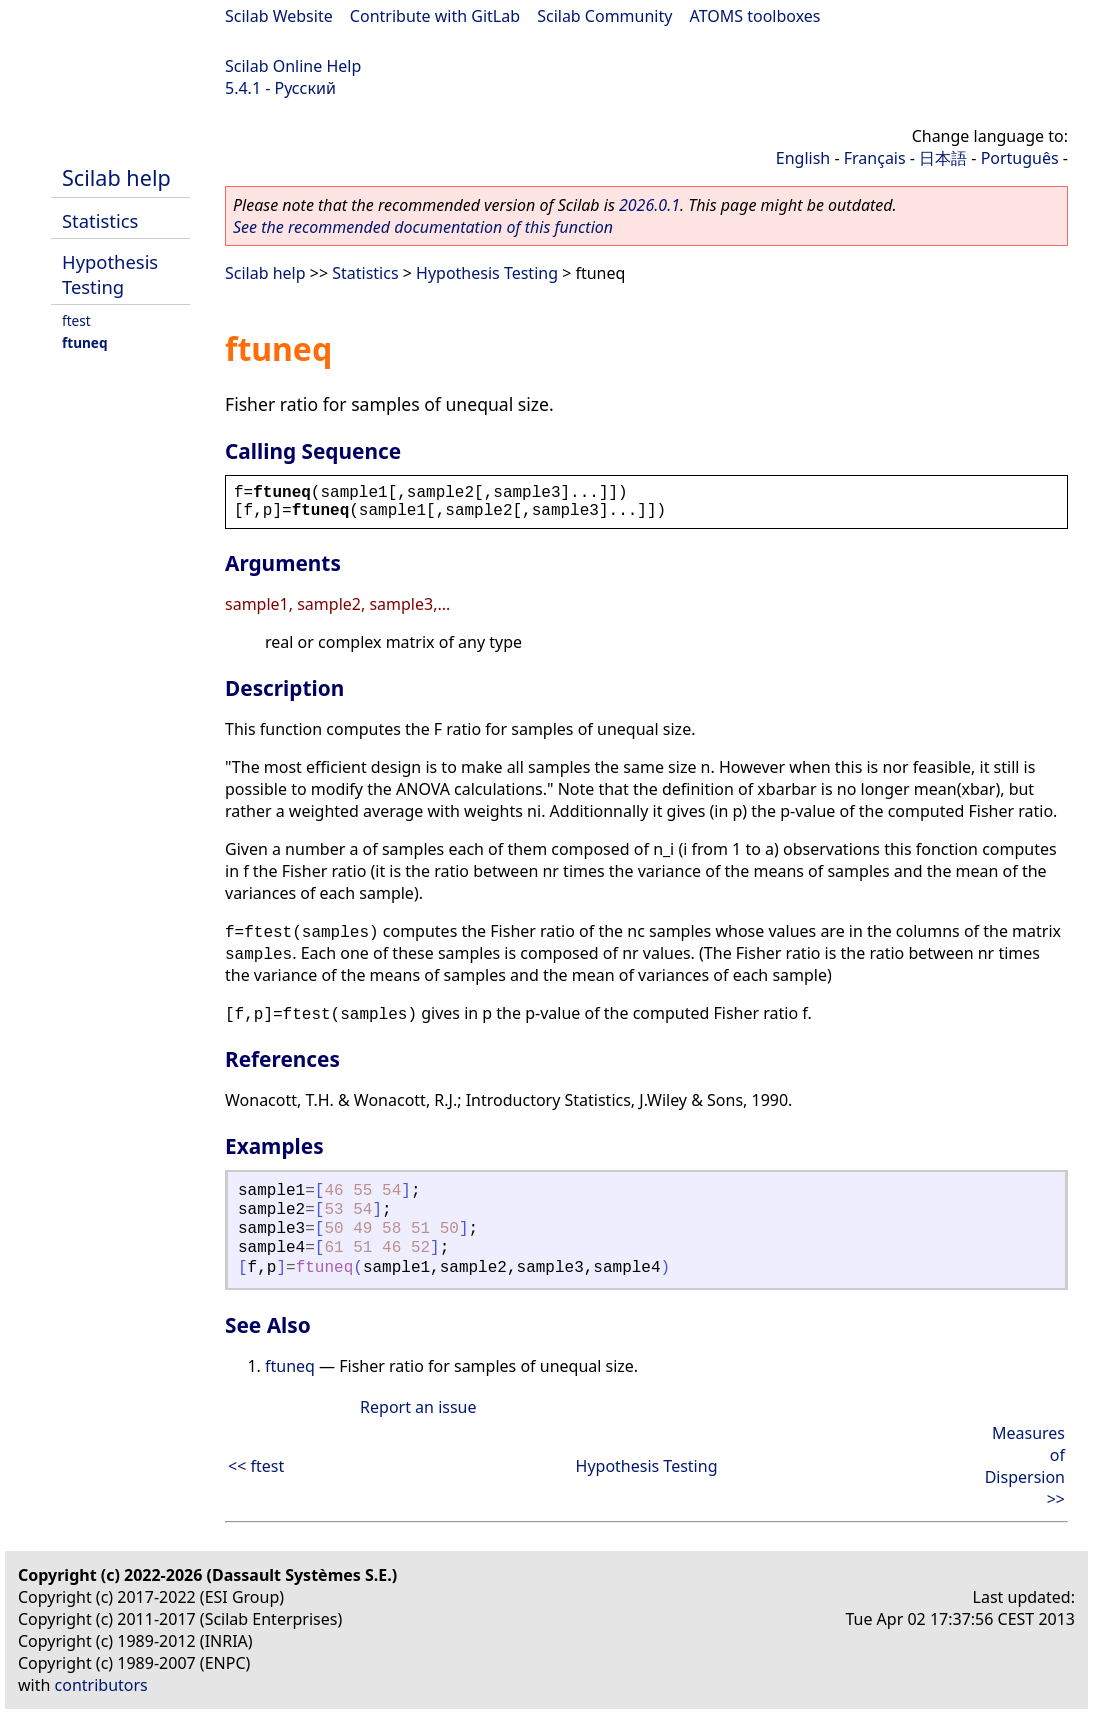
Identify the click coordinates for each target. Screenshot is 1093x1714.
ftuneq (85, 342)
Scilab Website (279, 16)
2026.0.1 (649, 205)
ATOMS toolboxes (755, 16)
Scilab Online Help (293, 66)
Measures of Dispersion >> (1025, 1466)
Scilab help (116, 177)
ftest (76, 320)
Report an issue (418, 1407)
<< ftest (256, 1466)
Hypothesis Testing (110, 274)
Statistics (100, 220)
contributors (101, 1685)
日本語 (943, 158)
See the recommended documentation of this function (423, 227)
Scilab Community (604, 16)
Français (875, 158)
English (803, 158)
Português (1020, 158)
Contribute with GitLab (435, 16)
